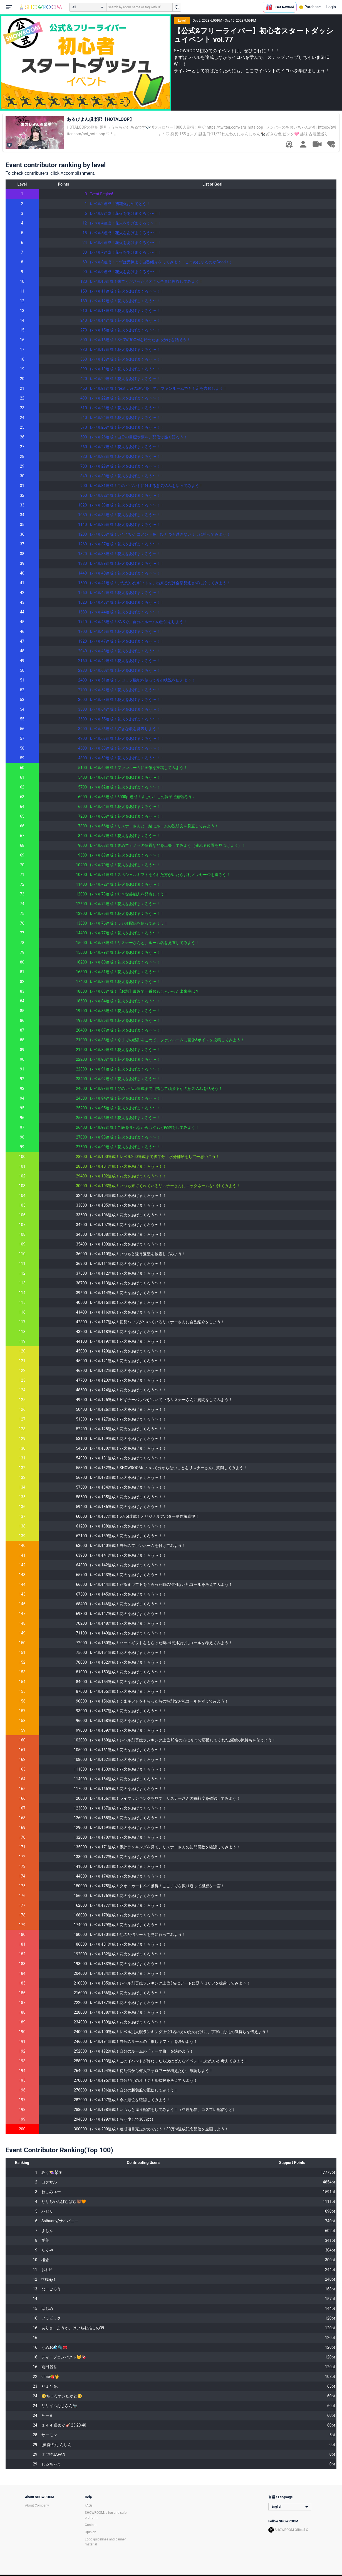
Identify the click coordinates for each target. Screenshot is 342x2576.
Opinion (90, 2532)
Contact (90, 2525)
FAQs (89, 2505)
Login (331, 7)
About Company (37, 2505)
